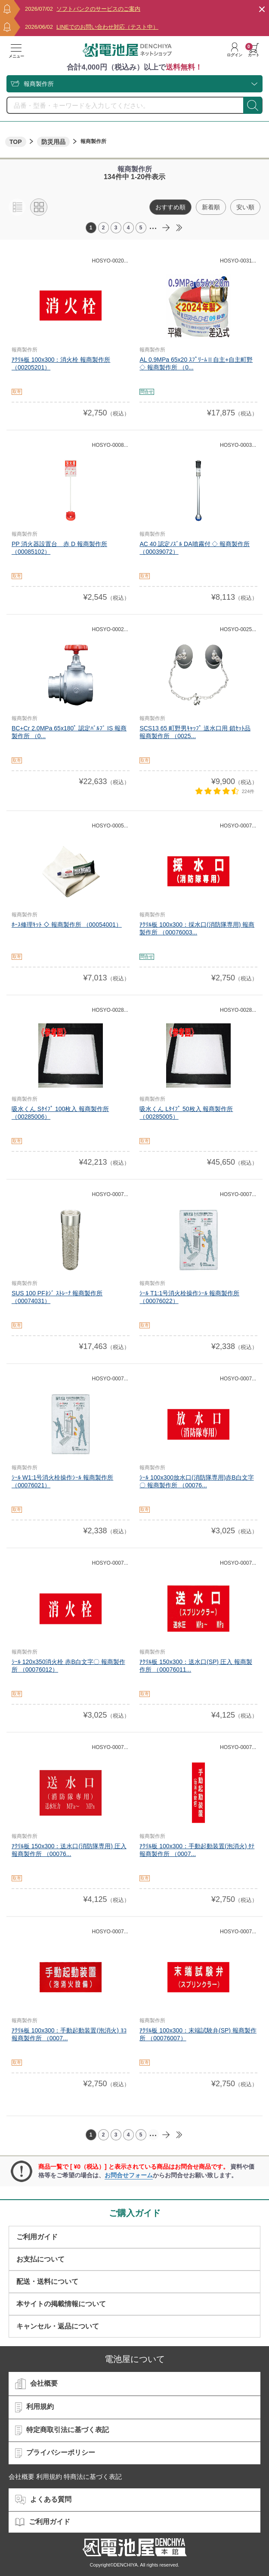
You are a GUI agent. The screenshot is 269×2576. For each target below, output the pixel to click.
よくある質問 (43, 2500)
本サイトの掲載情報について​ (61, 2303)
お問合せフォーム (129, 2175)
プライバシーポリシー (55, 2453)
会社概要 (36, 2384)
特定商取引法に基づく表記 (62, 2430)
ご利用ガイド (37, 2236)
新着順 (211, 207)
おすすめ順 (170, 207)
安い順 (245, 207)
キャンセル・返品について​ (57, 2326)
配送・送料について (47, 2281)
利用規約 (34, 2407)
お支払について (40, 2259)
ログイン (234, 50)
